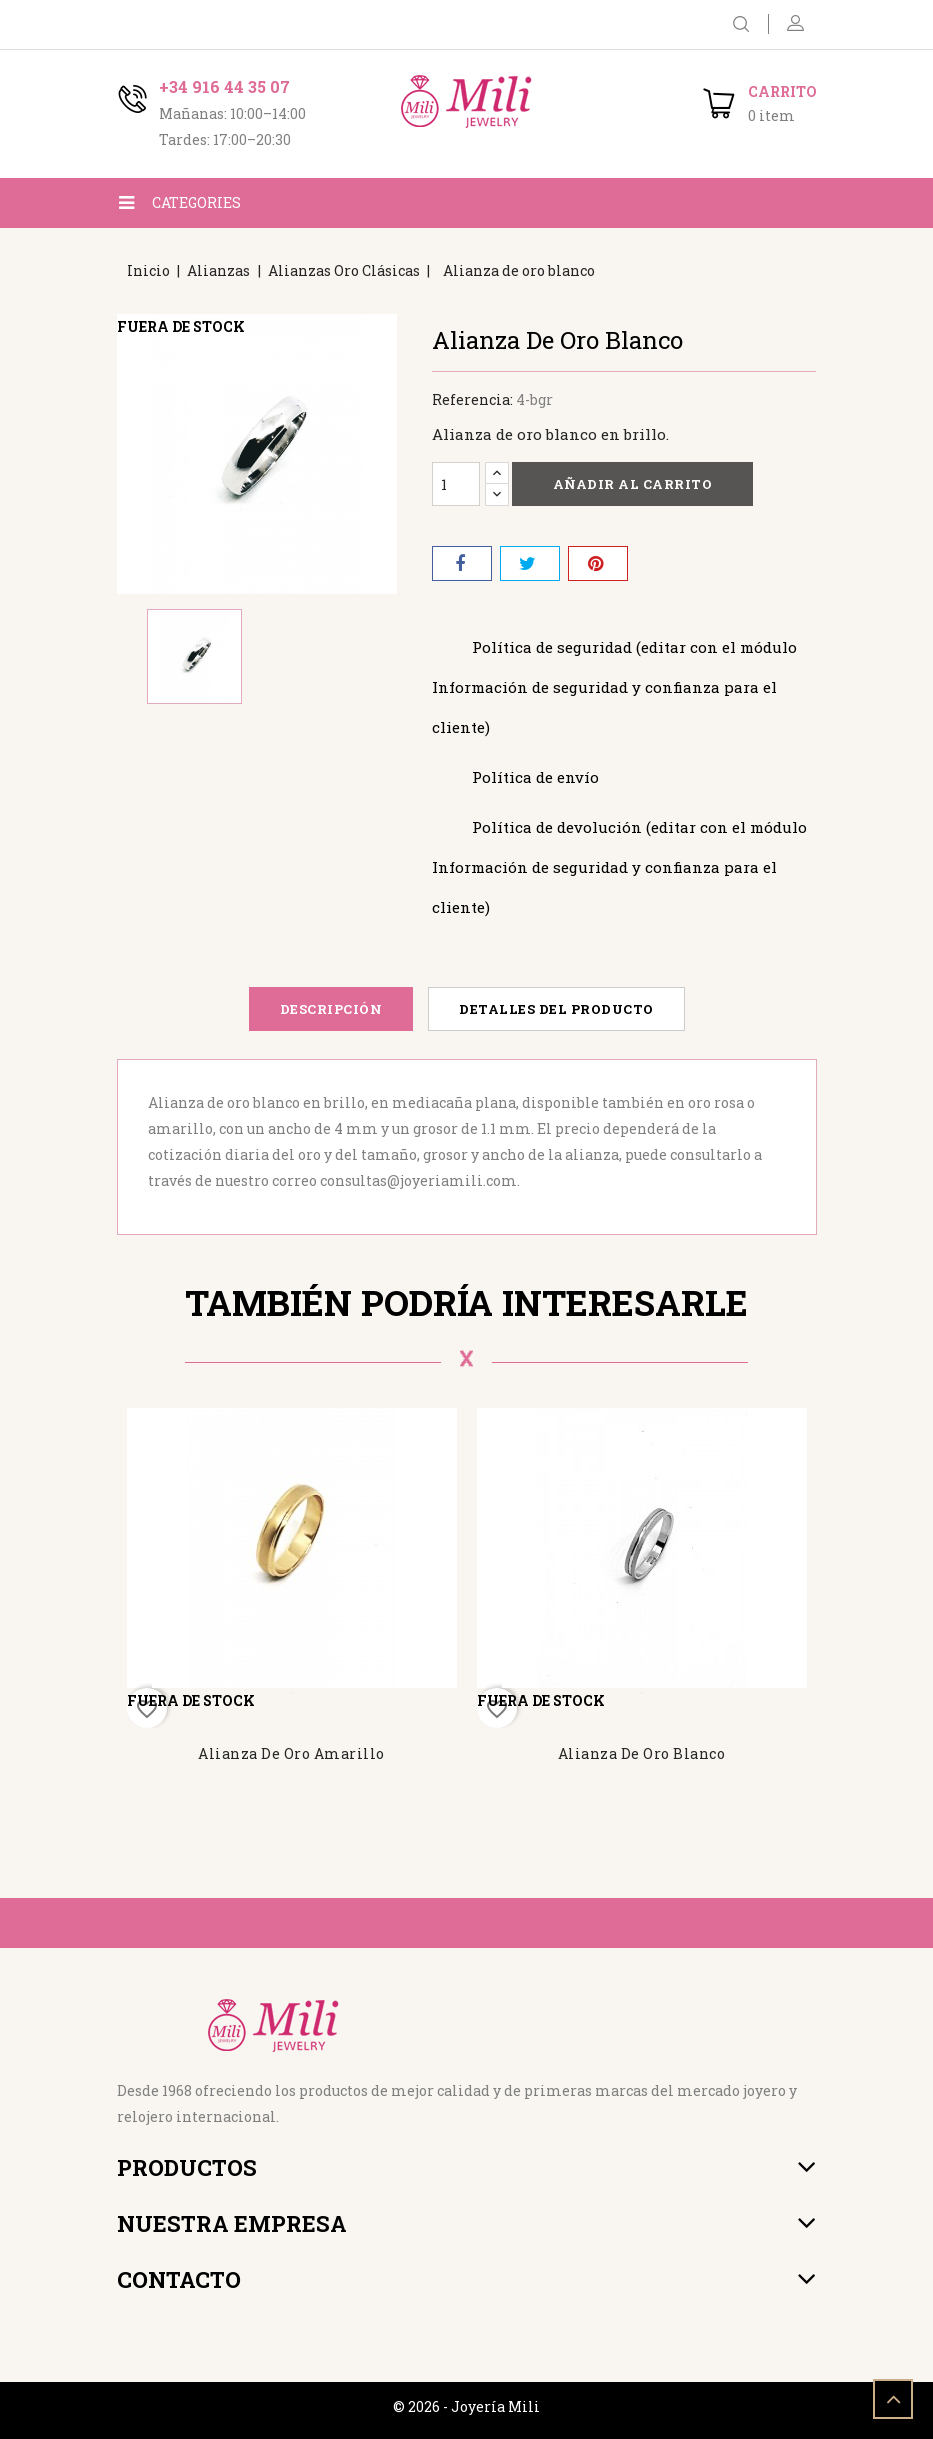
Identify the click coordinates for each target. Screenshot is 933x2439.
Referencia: (472, 399)
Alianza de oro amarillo (291, 1753)
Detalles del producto (556, 1009)
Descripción (331, 1009)
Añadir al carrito (633, 484)
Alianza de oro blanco (642, 1753)
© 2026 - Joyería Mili (466, 2406)
